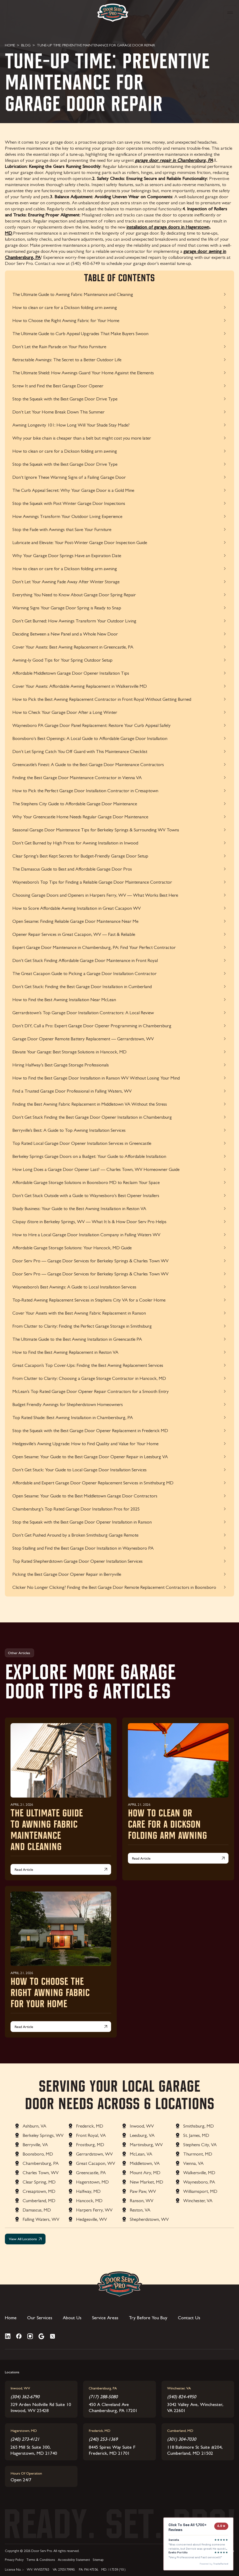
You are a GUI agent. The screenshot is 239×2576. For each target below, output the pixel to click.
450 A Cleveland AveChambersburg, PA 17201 (113, 2407)
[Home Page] (112, 12)
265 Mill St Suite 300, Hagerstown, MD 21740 (34, 2450)
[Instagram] (30, 2336)
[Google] (41, 2336)
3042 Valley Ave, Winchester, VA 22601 (195, 2407)
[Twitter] (52, 2336)
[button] (230, 13)
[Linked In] (8, 2336)
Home (10, 45)
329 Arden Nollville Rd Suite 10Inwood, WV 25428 (41, 2407)
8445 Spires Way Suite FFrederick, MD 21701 (112, 2450)
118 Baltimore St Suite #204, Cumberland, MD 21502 (195, 2450)
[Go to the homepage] (120, 2284)
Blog (26, 45)
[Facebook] (19, 2336)
